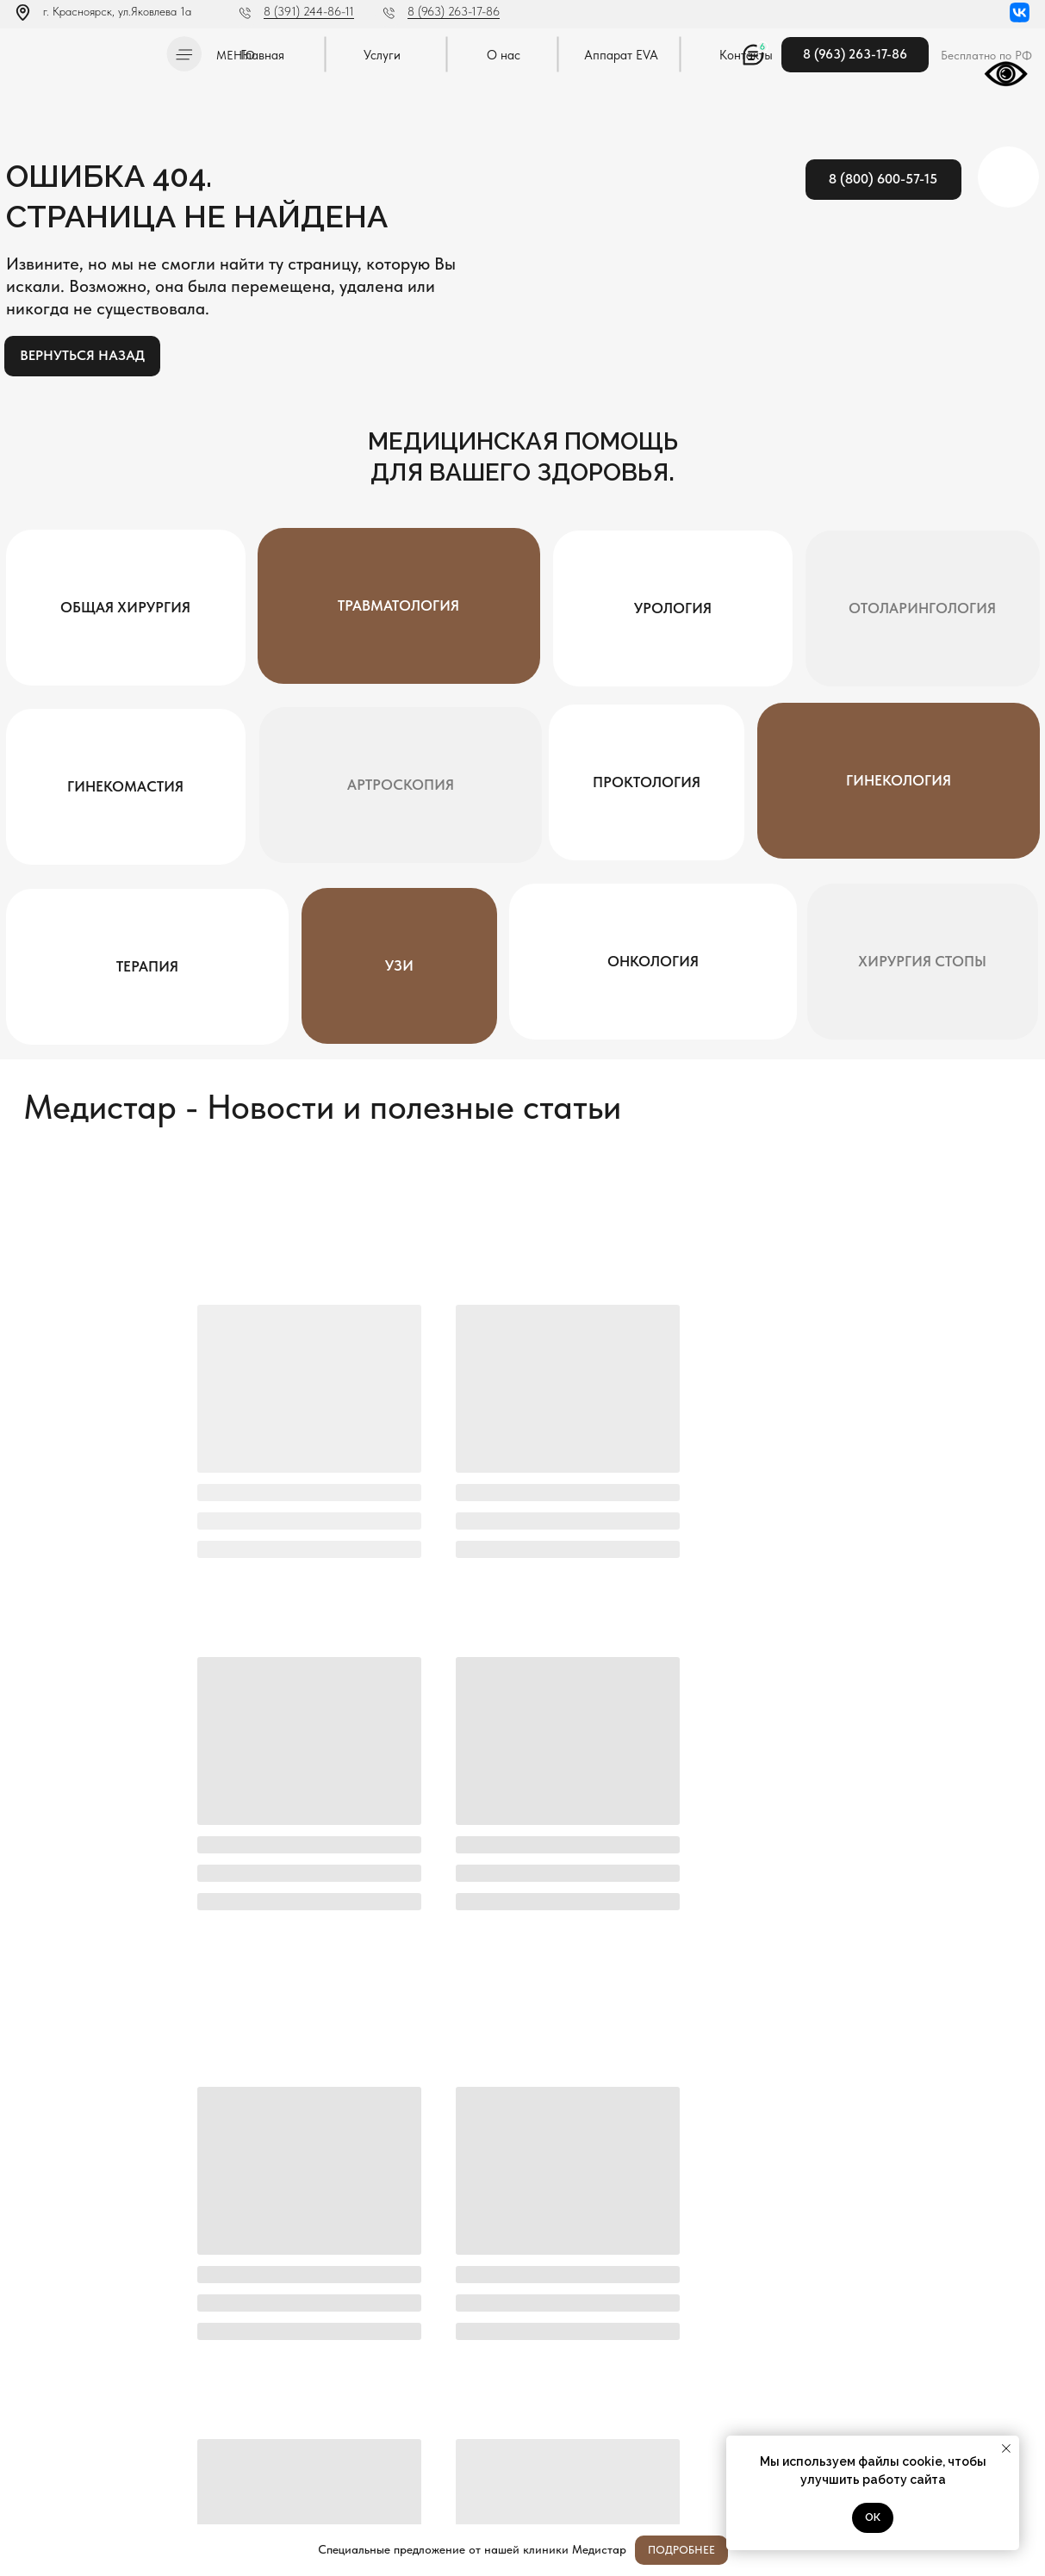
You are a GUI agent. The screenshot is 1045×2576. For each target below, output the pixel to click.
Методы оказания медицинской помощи (102, 2477)
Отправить (364, 2364)
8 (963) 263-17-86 (453, 11)
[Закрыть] (1018, 2550)
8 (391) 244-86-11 (309, 11)
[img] (85, 51)
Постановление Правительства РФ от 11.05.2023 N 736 (100, 2453)
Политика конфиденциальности (84, 2428)
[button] (184, 53)
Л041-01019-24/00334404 (74, 2411)
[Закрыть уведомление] (1006, 2448)
